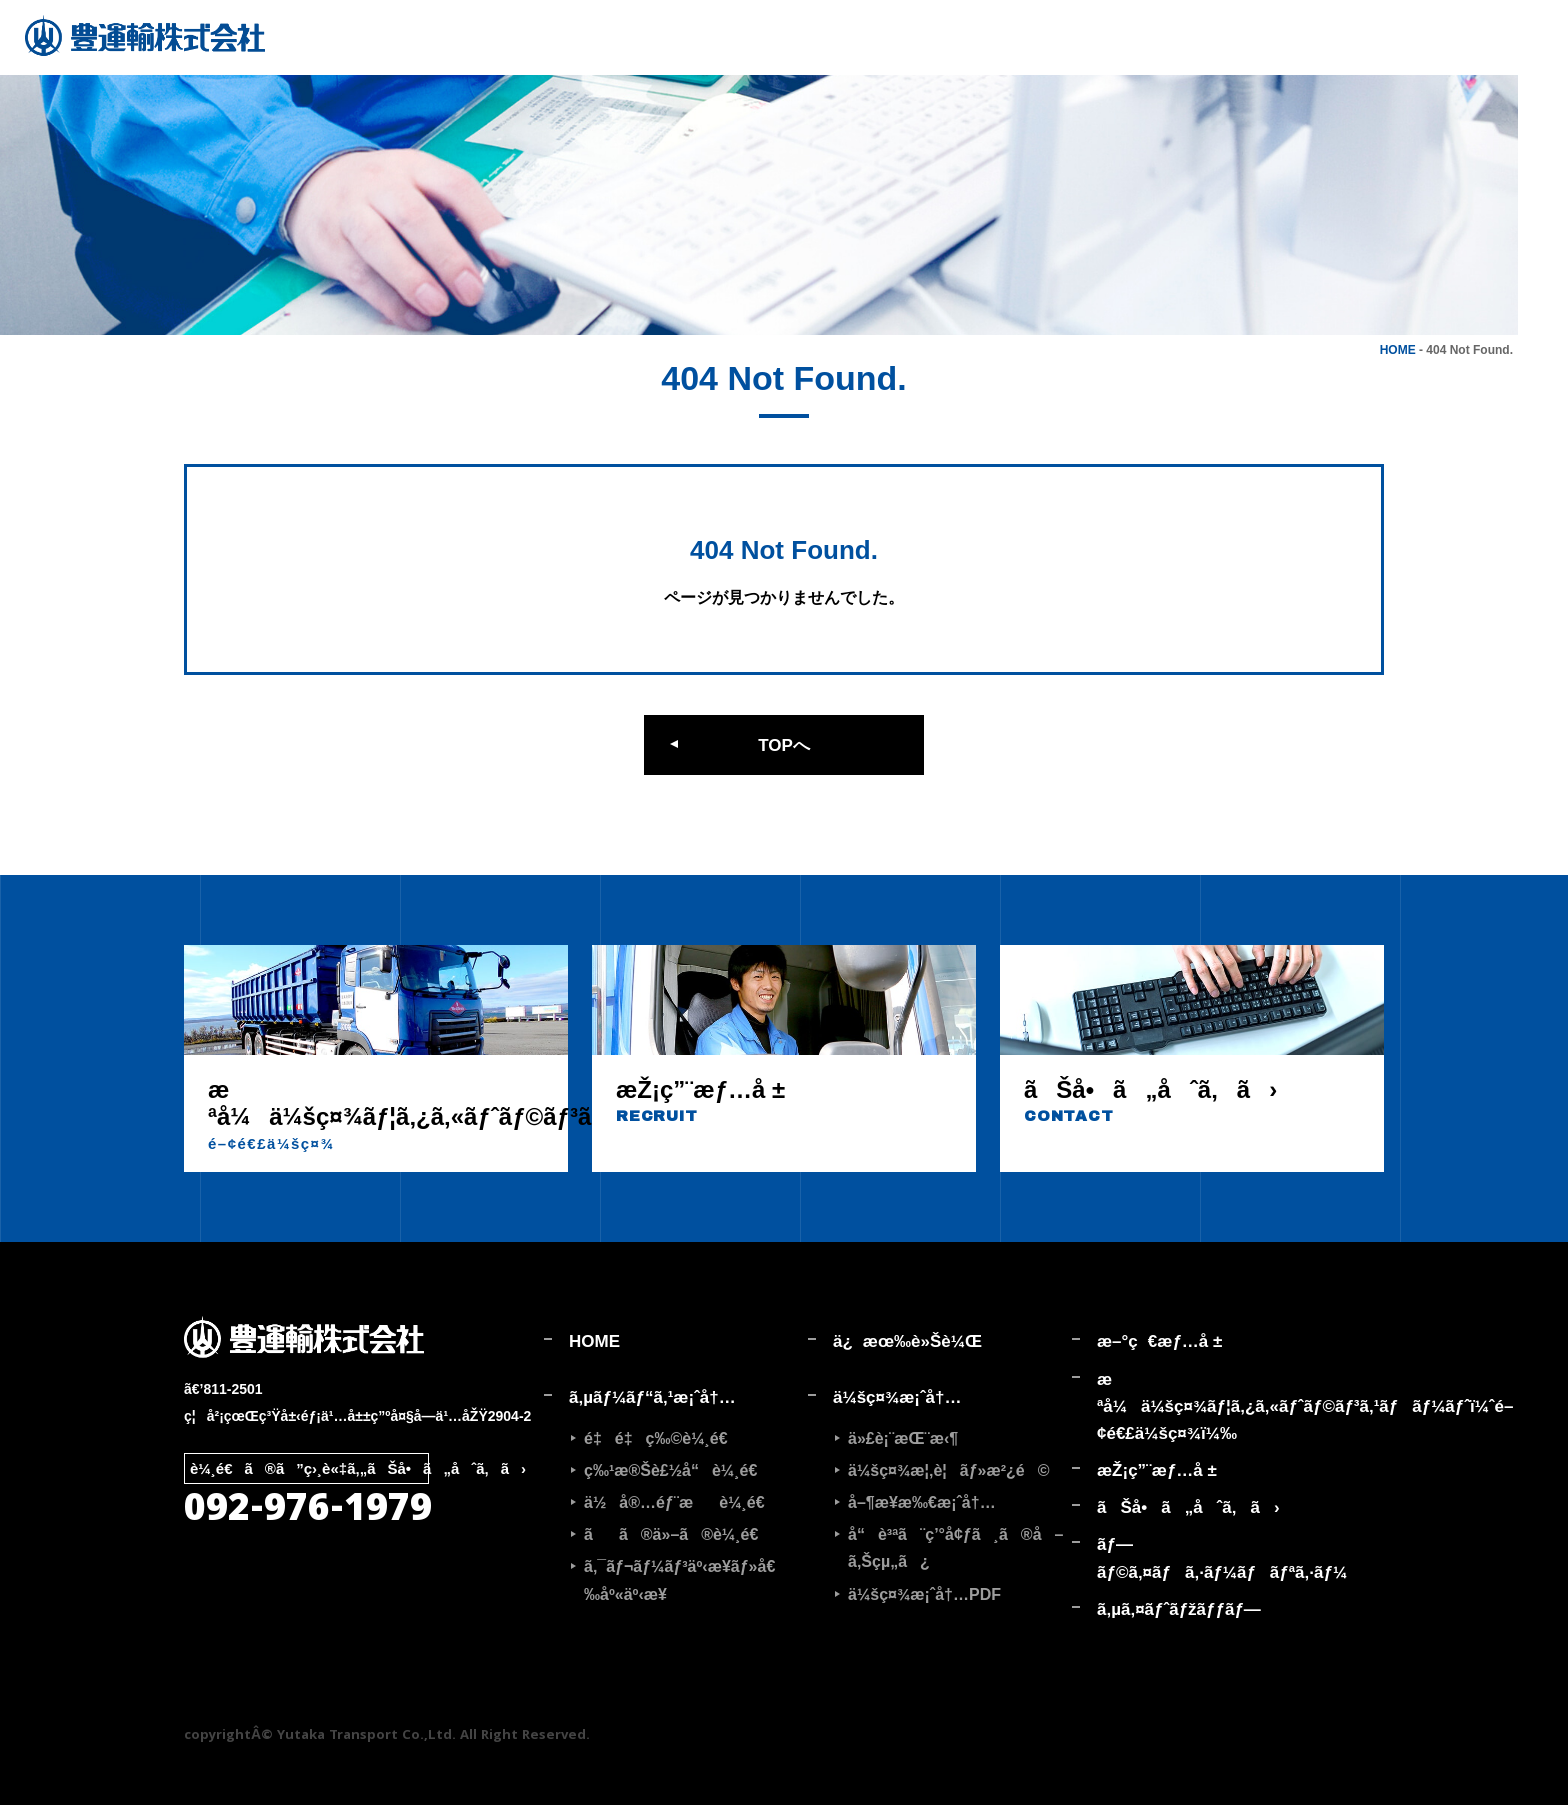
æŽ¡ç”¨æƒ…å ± (1157, 1470)
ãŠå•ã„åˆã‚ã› (1188, 1507)
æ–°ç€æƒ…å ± (1159, 1341)
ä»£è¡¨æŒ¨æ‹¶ (903, 1438)
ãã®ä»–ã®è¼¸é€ (677, 1534)
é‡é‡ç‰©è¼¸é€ (662, 1438)
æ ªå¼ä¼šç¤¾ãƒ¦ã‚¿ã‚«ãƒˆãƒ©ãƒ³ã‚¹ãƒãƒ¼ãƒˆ (1216, 1406)
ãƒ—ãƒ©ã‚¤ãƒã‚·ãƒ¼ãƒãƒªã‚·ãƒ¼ (1216, 1558)
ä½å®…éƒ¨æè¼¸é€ (681, 1502)
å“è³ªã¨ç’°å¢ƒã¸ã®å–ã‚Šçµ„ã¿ (955, 1548)
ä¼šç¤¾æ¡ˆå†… (897, 1397)
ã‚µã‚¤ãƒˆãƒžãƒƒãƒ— (1179, 1609)
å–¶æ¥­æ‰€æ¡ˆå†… (922, 1502)
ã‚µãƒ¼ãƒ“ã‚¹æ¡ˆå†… (652, 1397)
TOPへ (784, 745)
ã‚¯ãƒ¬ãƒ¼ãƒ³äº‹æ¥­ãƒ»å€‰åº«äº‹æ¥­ (679, 1580)
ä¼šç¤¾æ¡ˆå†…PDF (924, 1594)
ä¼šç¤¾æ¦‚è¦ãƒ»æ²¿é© (949, 1470)
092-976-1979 (308, 1512)
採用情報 (1544, 90)
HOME (1398, 350)
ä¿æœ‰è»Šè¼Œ (907, 1341)
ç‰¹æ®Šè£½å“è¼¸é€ (677, 1470)
